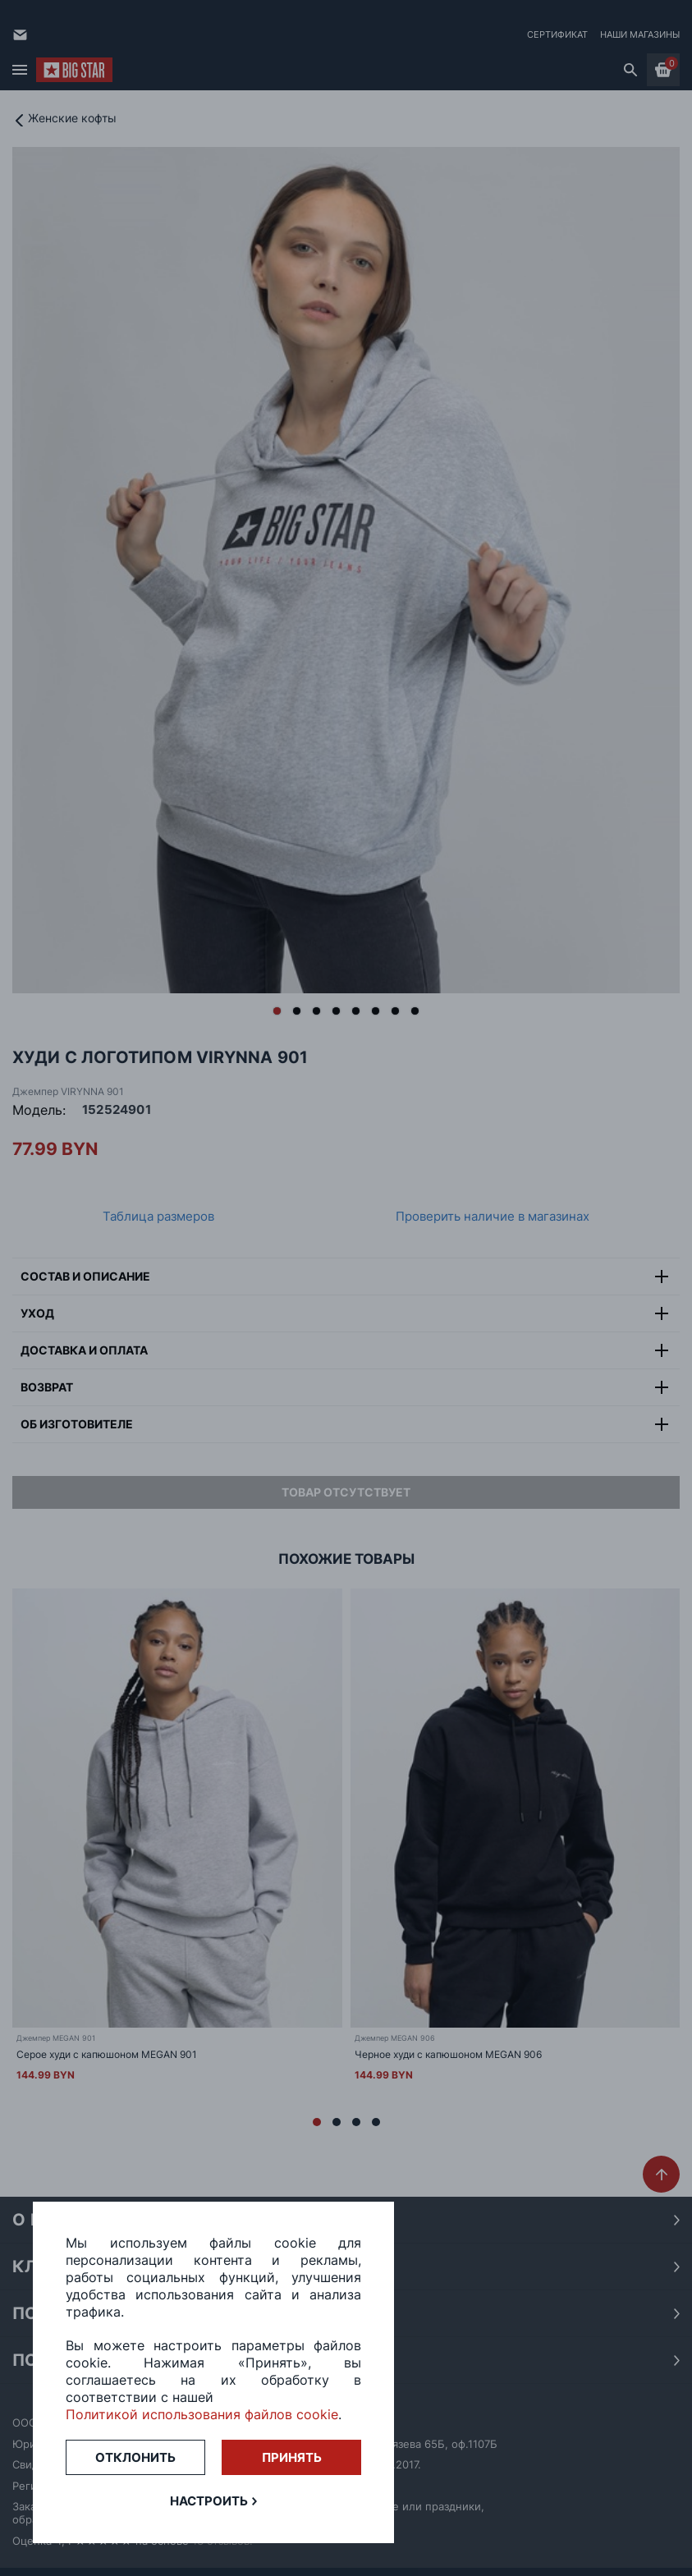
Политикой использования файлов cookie (202, 2414)
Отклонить (135, 2457)
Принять (292, 2457)
